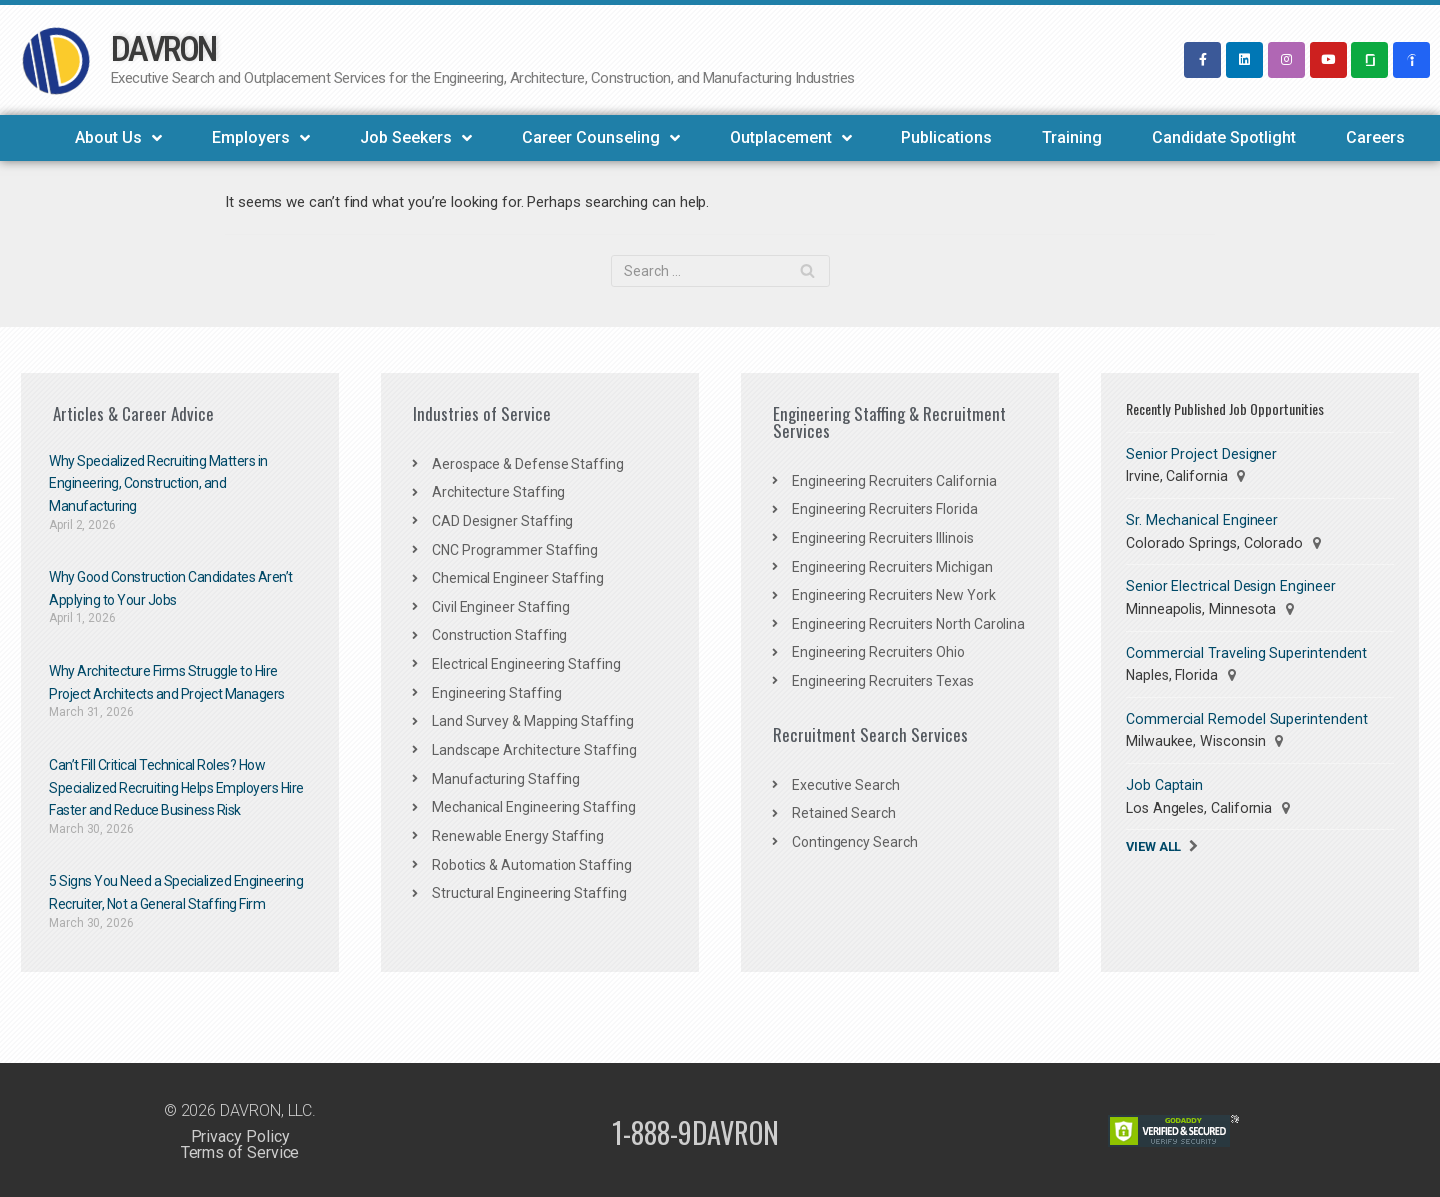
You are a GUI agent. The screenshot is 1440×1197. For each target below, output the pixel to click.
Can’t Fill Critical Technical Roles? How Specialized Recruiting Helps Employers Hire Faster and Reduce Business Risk (176, 785)
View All (1154, 842)
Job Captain (1164, 782)
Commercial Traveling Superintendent (1246, 651)
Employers (261, 138)
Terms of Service (240, 1149)
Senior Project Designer (1200, 453)
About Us (118, 138)
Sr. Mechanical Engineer (1201, 519)
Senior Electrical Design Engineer (1229, 585)
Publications (946, 137)
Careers (1375, 137)
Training (1072, 137)
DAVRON (163, 49)
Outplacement (791, 138)
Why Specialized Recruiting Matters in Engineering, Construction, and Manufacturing (158, 482)
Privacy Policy (240, 1133)
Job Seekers (416, 138)
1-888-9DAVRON (696, 1128)
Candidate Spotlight (1224, 137)
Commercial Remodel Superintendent (1245, 716)
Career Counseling (601, 138)
